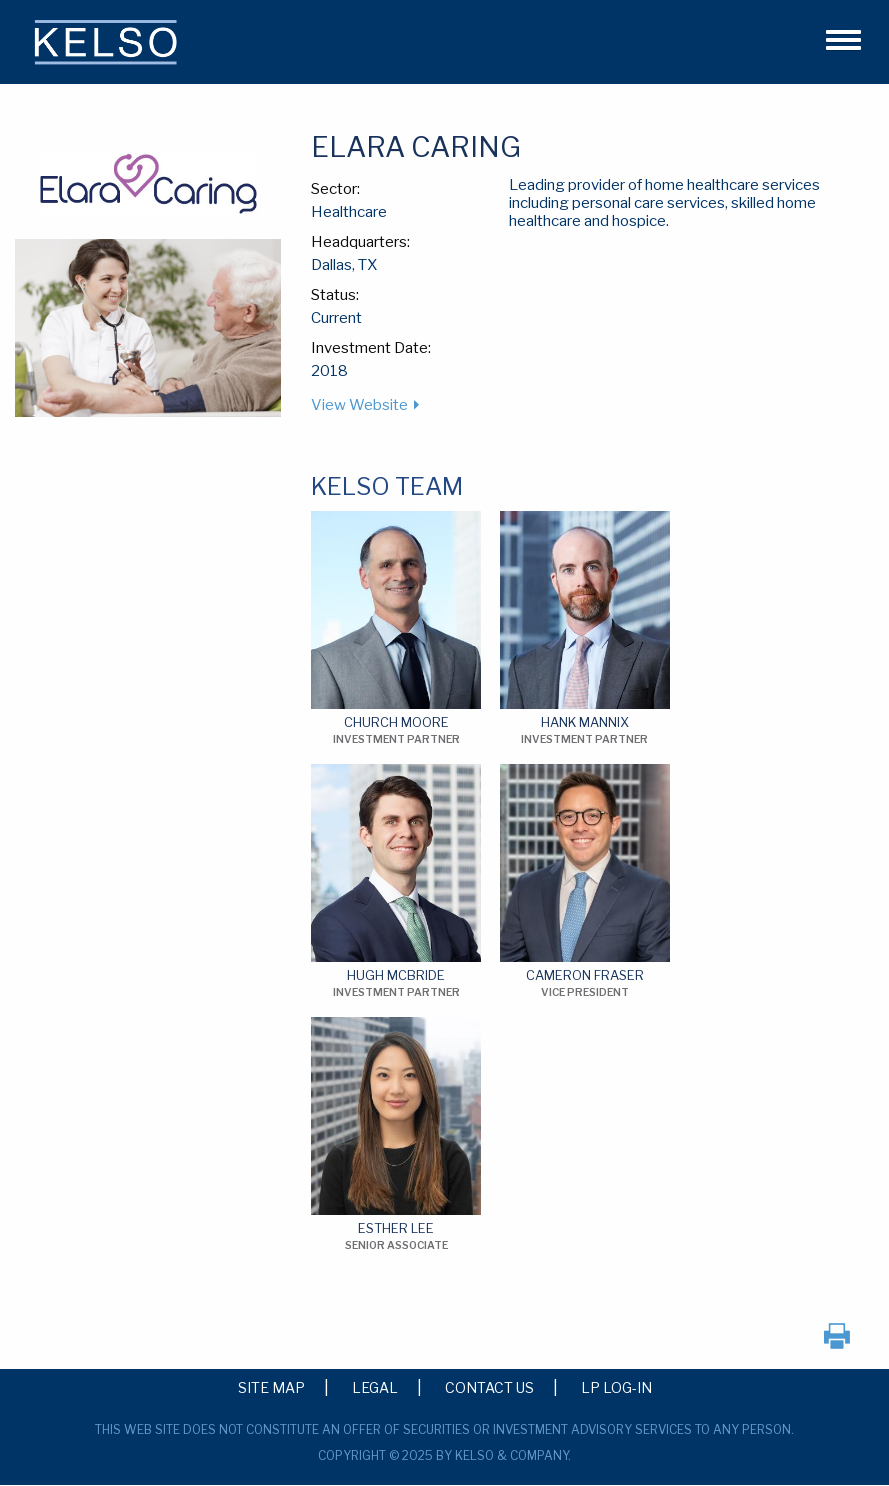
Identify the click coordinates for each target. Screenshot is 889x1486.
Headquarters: (360, 242)
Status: (335, 295)
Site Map (271, 1387)
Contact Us (489, 1387)
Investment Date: (371, 348)
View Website (359, 405)
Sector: (335, 189)
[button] (835, 37)
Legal (375, 1387)
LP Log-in (616, 1387)
